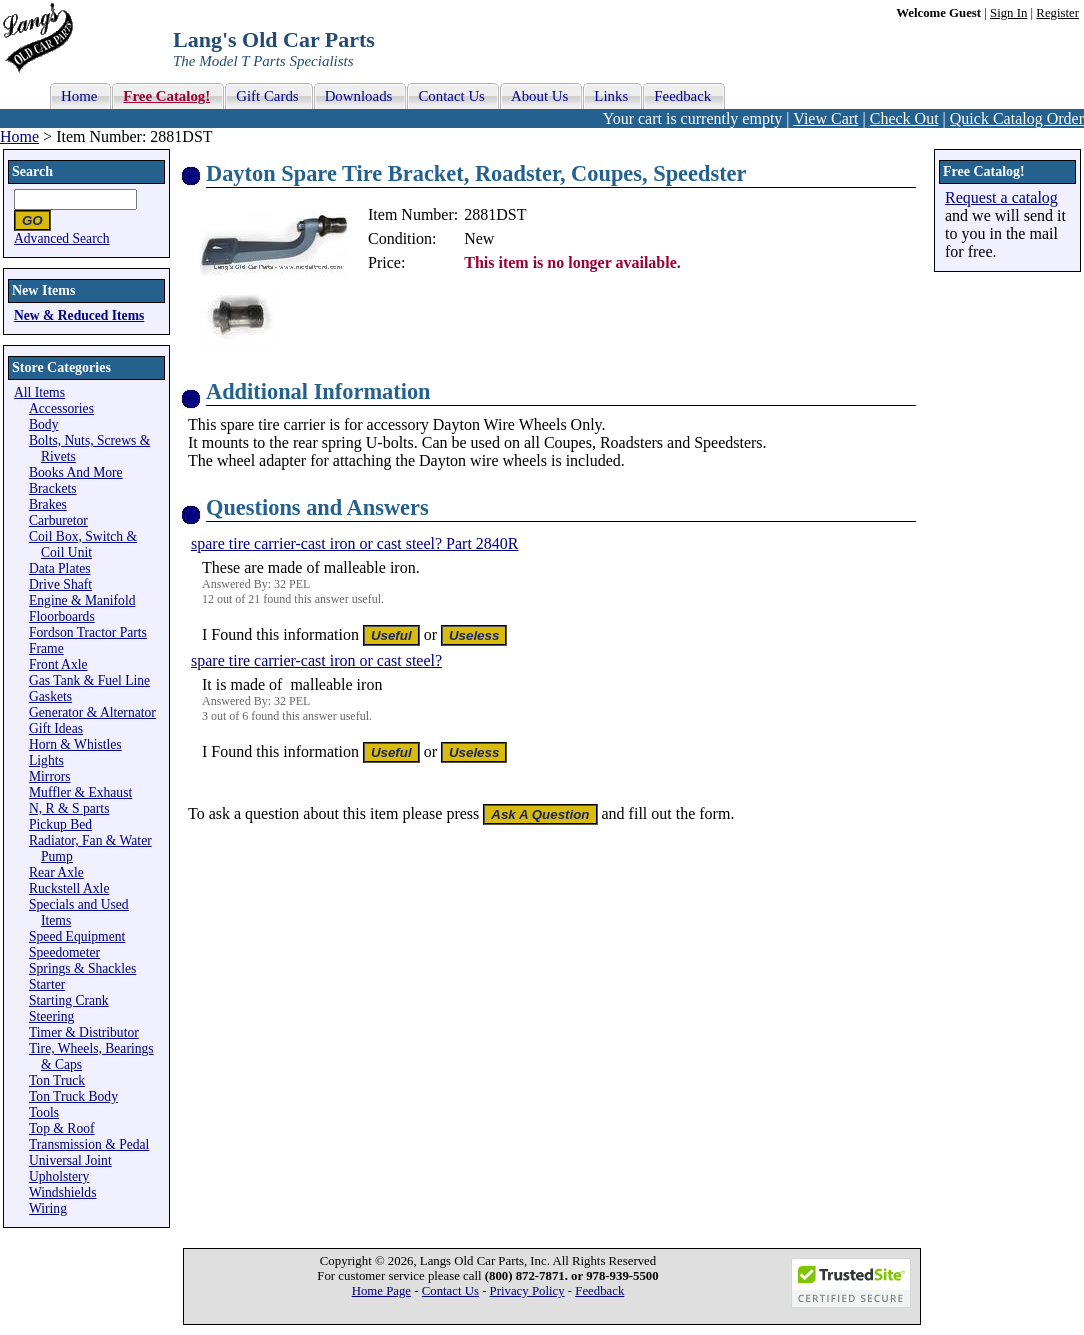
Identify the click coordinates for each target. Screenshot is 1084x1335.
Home (19, 136)
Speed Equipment (77, 936)
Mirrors (50, 776)
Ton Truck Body (73, 1096)
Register (1057, 13)
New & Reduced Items (79, 315)
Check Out (904, 118)
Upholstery (59, 1176)
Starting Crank (69, 1000)
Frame (46, 648)
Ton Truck (57, 1080)
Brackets (53, 488)
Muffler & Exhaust (80, 792)
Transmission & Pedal (89, 1144)
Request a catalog (1001, 197)
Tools (44, 1112)
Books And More (76, 472)
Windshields (62, 1192)
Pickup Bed (60, 824)
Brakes (48, 504)
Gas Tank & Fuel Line (89, 680)
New (479, 238)
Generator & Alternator (92, 712)
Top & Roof (62, 1128)
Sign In (1008, 13)
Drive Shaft (60, 584)
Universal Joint (70, 1160)
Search (32, 171)
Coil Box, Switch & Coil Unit (83, 544)
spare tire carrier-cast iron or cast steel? (316, 660)
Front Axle (58, 664)
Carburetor (58, 520)
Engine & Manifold (82, 600)
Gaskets (50, 696)
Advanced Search (62, 238)
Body (43, 424)
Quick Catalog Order (1017, 118)
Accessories (61, 408)
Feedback (599, 1291)
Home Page (381, 1291)
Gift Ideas (56, 728)
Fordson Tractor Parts (88, 632)
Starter (47, 984)
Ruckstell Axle (69, 888)
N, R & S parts (69, 808)
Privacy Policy (527, 1291)
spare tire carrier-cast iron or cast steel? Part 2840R (355, 543)
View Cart (825, 118)
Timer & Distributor (84, 1032)
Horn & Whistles (75, 744)
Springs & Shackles (82, 968)
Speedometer (64, 952)
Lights (46, 760)
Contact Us (450, 1291)
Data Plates (60, 568)
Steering (51, 1016)
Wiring (48, 1208)
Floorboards (62, 616)
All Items (39, 392)
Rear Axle (56, 872)
